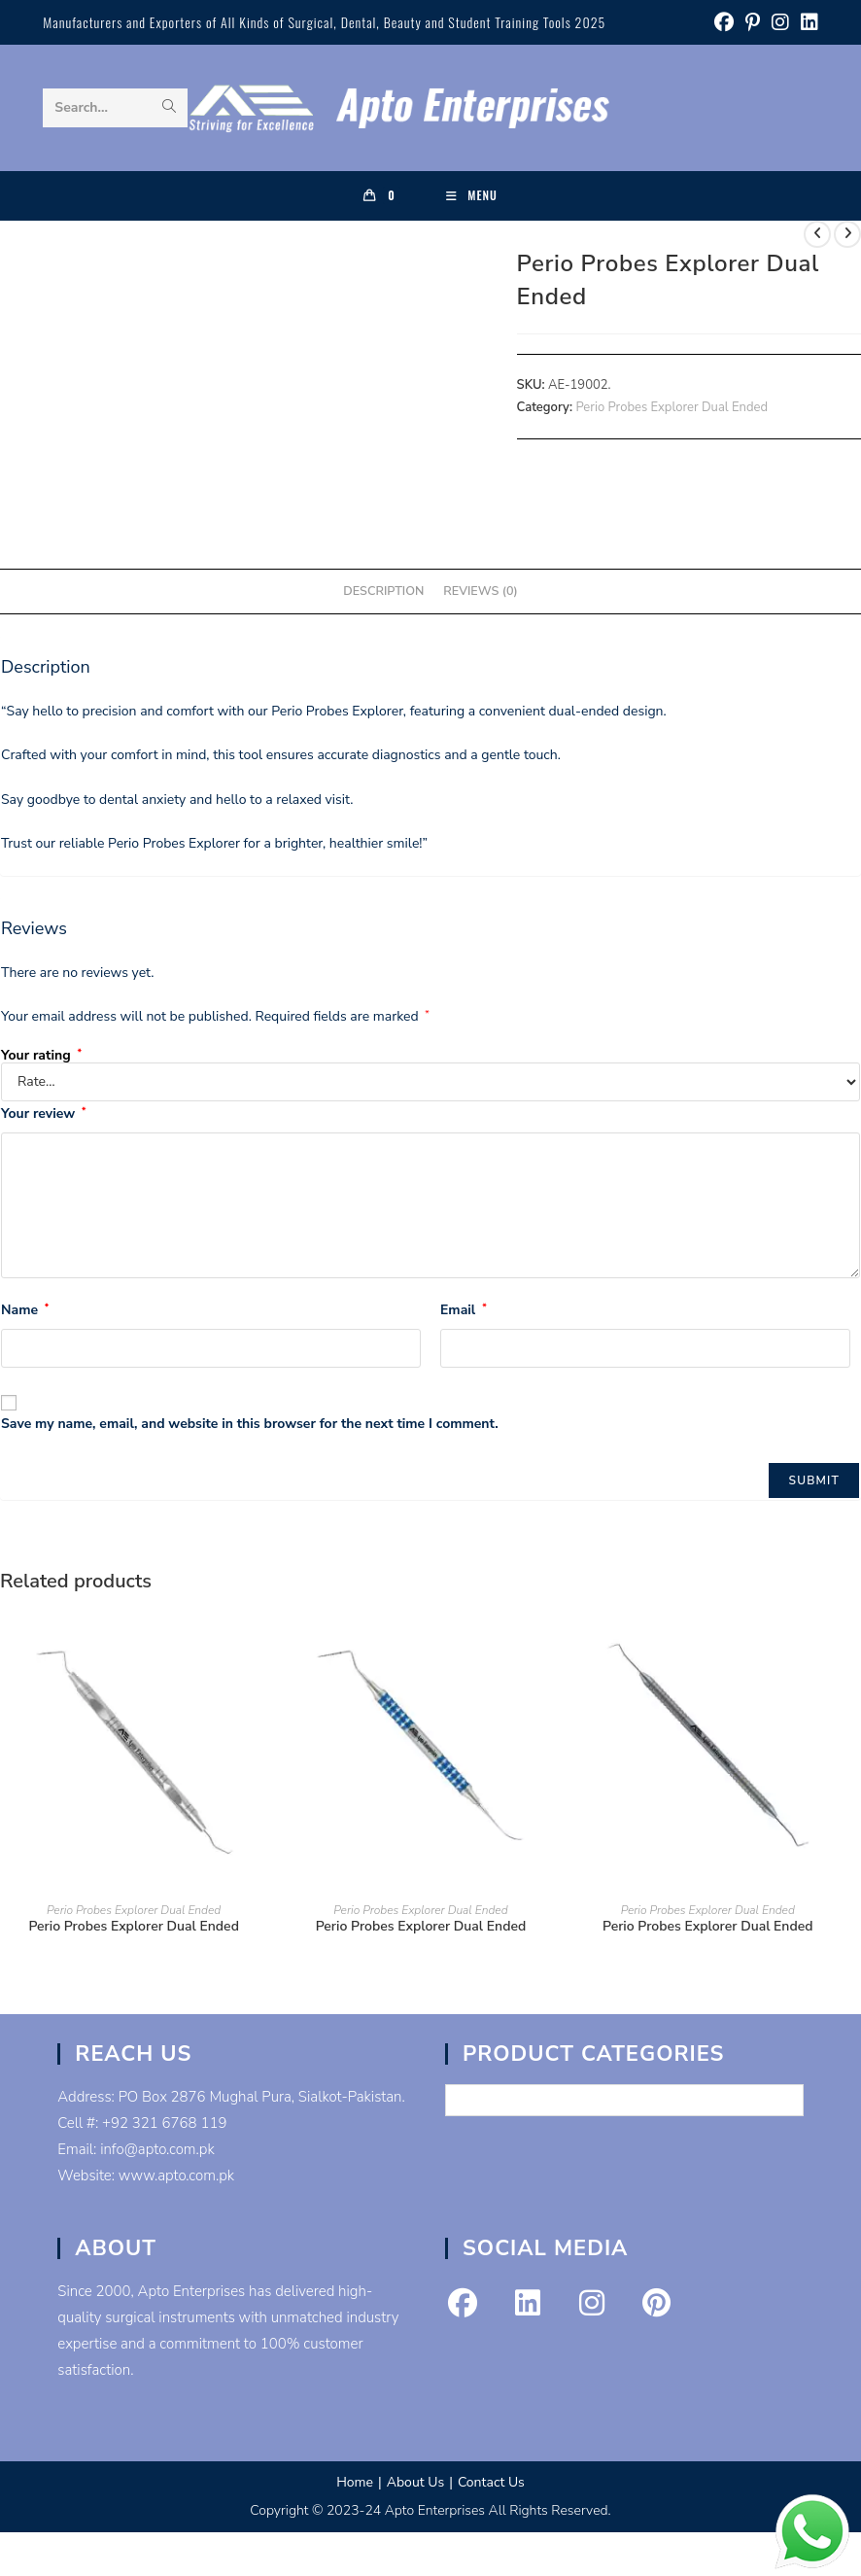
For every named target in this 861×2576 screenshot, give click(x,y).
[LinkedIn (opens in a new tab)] (806, 23)
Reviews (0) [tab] (480, 590)
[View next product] (847, 234)
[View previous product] (817, 234)
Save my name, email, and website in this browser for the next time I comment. (250, 1423)
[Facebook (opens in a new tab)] (724, 23)
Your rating (41, 1055)
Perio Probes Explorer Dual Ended (671, 407)
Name (25, 1310)
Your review (43, 1113)
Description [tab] (383, 590)
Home (354, 2482)
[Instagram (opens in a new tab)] (780, 23)
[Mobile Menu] (472, 195)
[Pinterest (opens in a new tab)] (753, 23)
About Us (415, 2482)
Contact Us (491, 2482)
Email (463, 1310)
